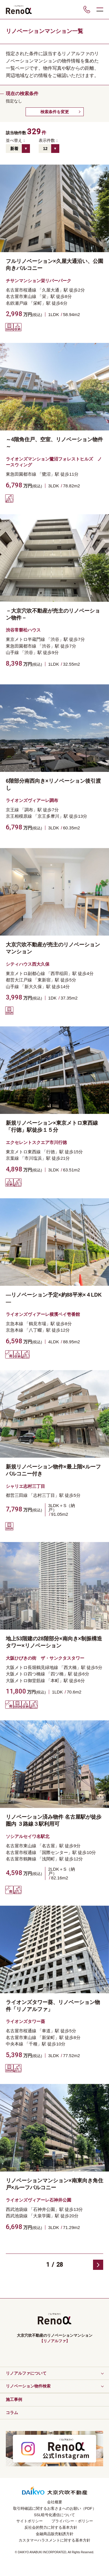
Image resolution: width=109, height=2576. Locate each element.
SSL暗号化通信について (54, 2515)
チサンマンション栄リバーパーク (38, 280)
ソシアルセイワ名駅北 (27, 1836)
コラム (12, 2412)
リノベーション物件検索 (28, 2386)
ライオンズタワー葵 (25, 2021)
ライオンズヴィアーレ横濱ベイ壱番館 (43, 1314)
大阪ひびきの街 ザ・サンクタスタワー (45, 1658)
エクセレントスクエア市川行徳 (36, 1142)
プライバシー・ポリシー (72, 2521)
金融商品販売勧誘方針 (55, 2534)
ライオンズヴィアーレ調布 (32, 800)
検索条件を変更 (54, 111)
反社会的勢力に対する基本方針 (50, 2527)
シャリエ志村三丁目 (25, 1486)
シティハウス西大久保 (27, 964)
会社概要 (54, 2502)
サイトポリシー (29, 2521)
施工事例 (14, 2399)
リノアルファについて (26, 2373)
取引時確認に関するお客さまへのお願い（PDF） (54, 2508)
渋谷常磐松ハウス (23, 629)
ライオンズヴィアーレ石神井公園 (38, 2199)
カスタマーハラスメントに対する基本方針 (54, 2540)
